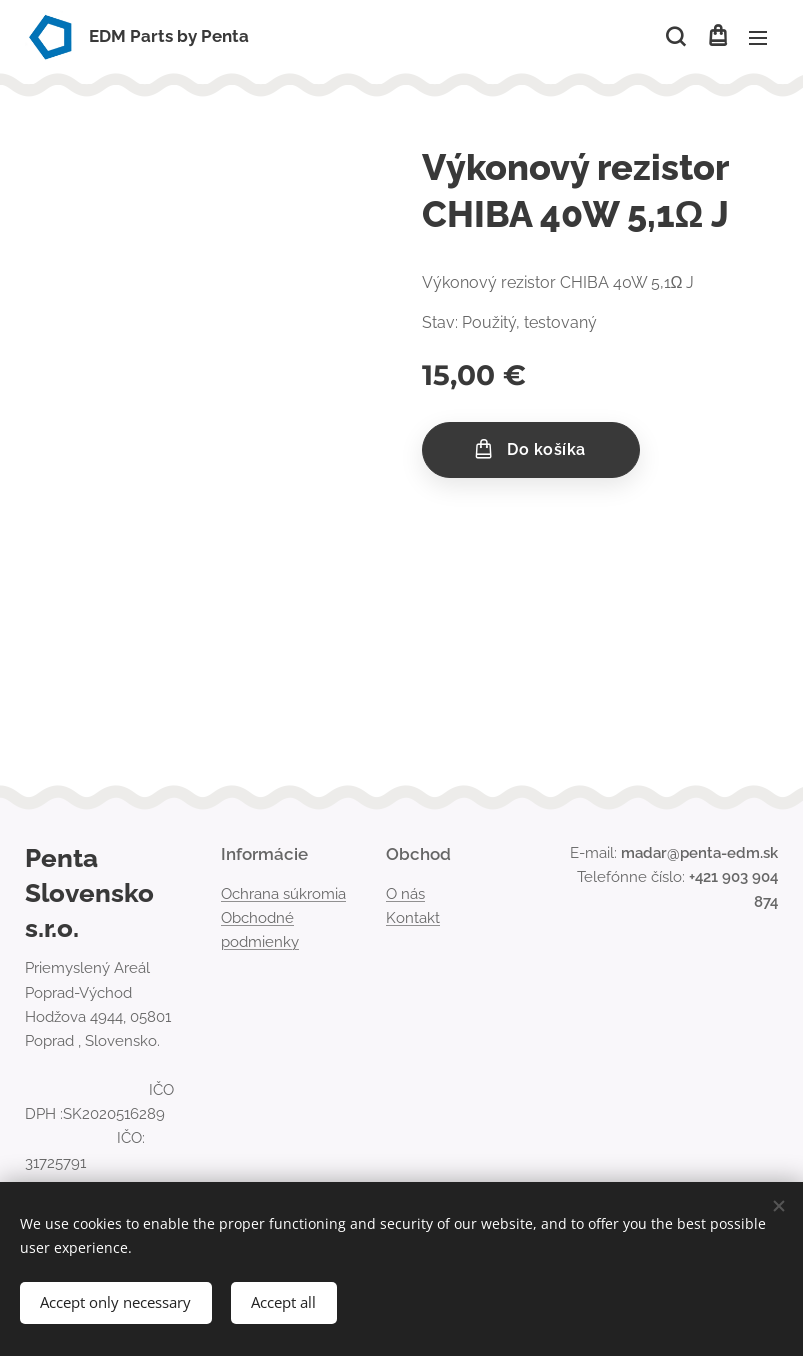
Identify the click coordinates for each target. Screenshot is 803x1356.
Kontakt (413, 918)
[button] (675, 37)
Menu (758, 38)
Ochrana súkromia (283, 894)
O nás (405, 894)
